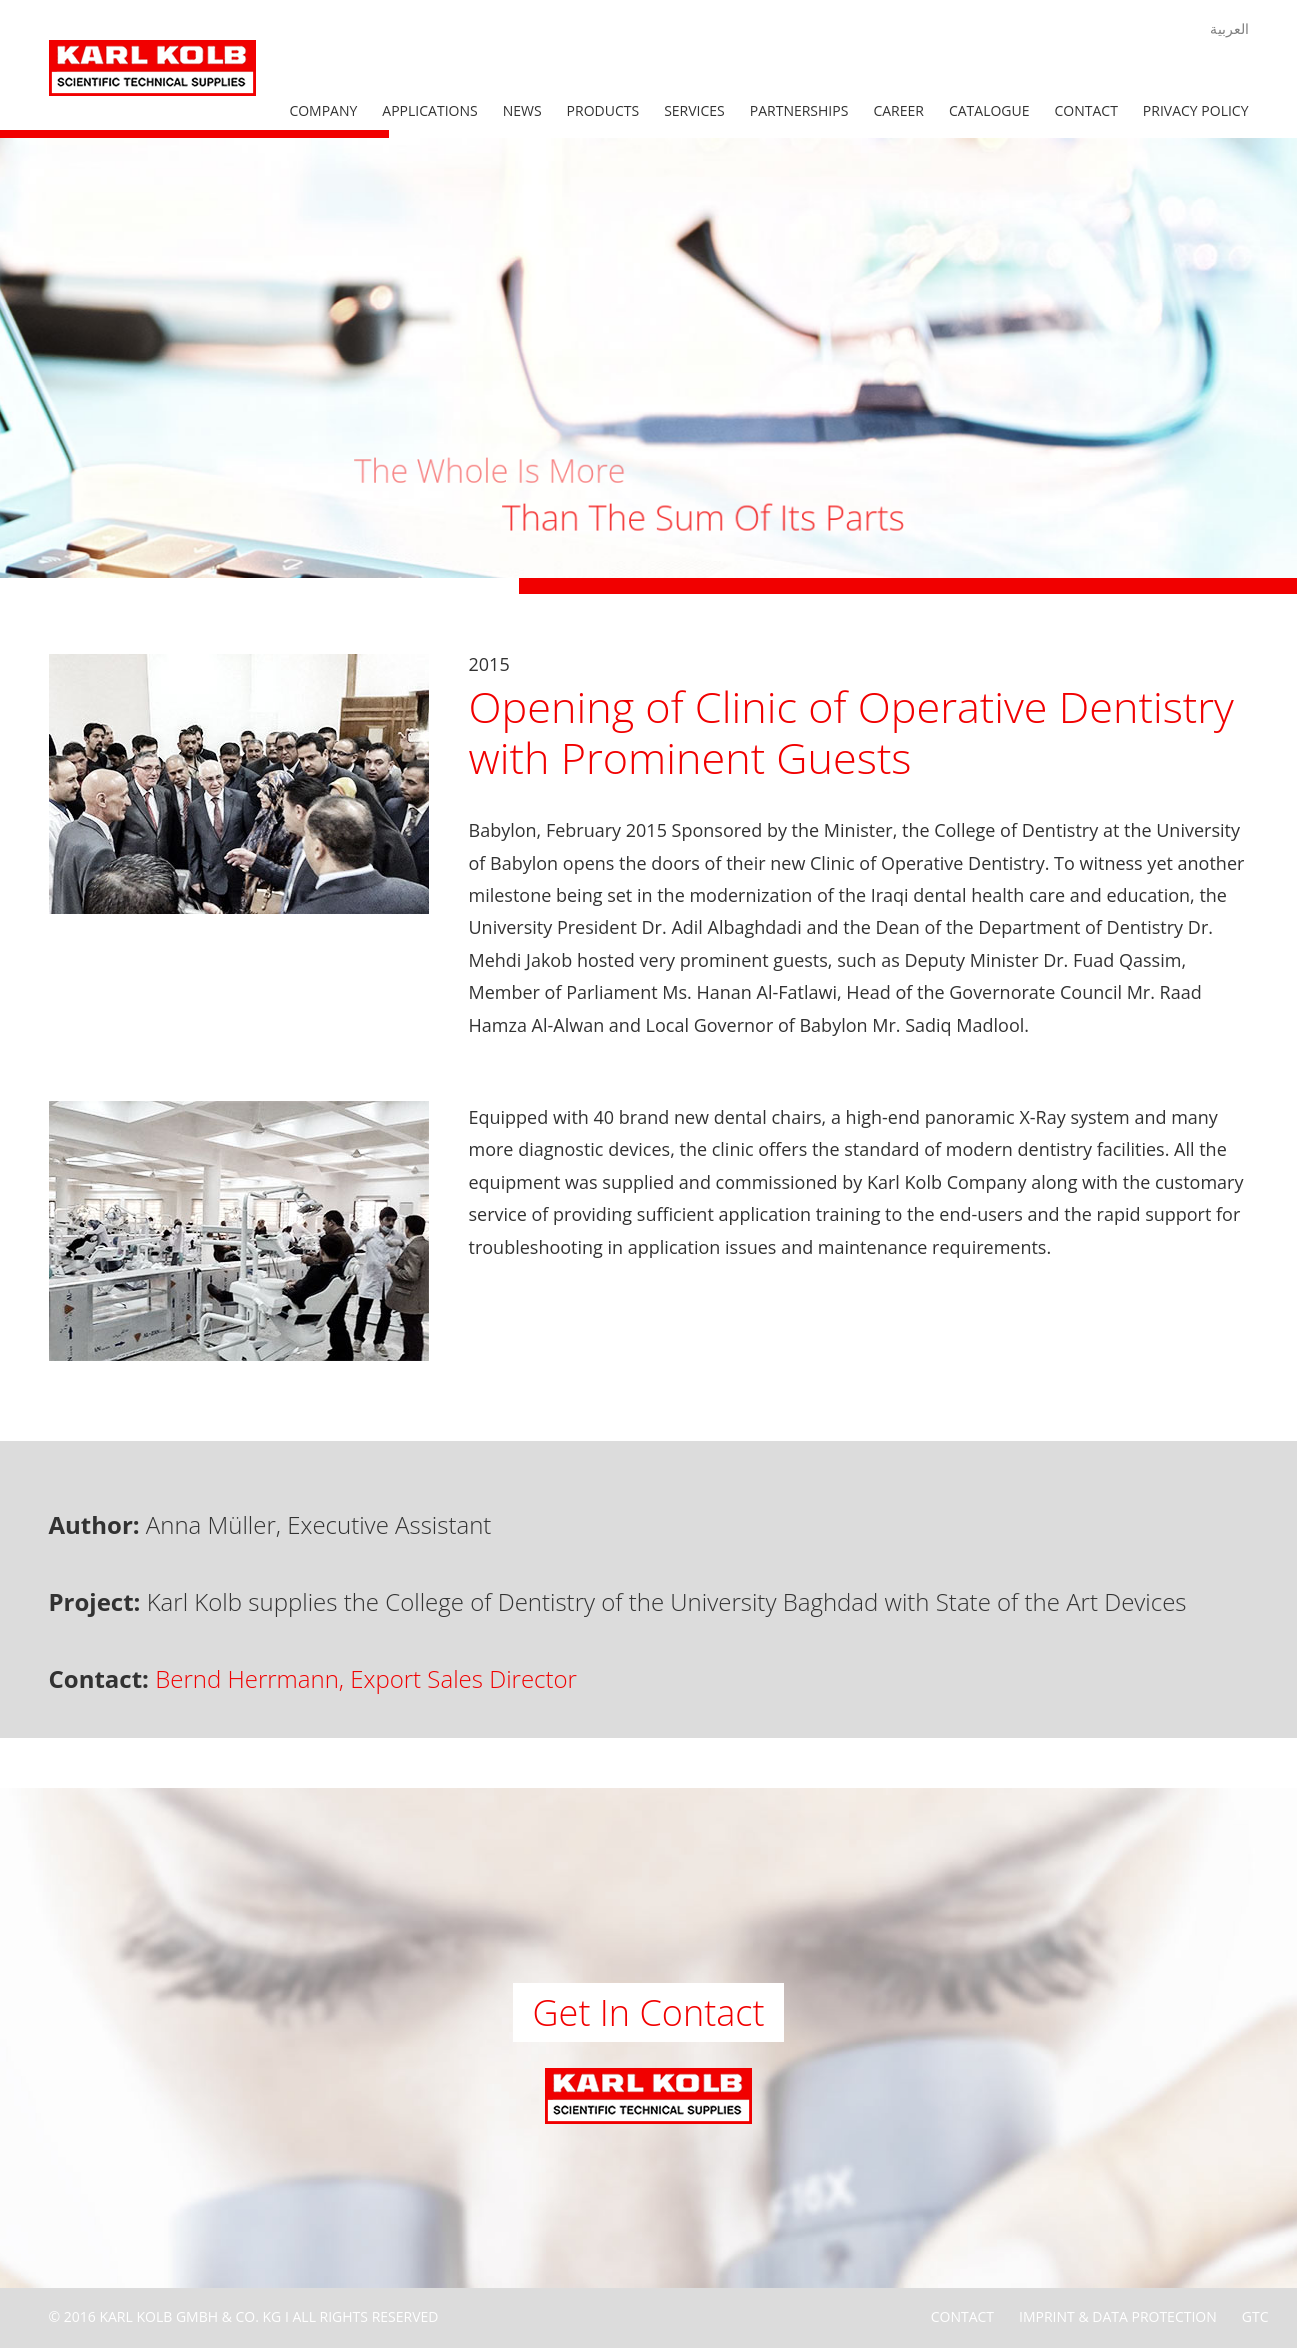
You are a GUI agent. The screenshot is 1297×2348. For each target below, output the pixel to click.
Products (603, 110)
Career (898, 110)
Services (694, 110)
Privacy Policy (1196, 110)
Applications (429, 110)
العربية (1229, 28)
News (522, 110)
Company (323, 110)
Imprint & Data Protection (1118, 2316)
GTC (1255, 2316)
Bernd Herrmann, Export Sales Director (366, 1678)
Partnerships (799, 110)
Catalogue (989, 110)
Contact (1086, 110)
